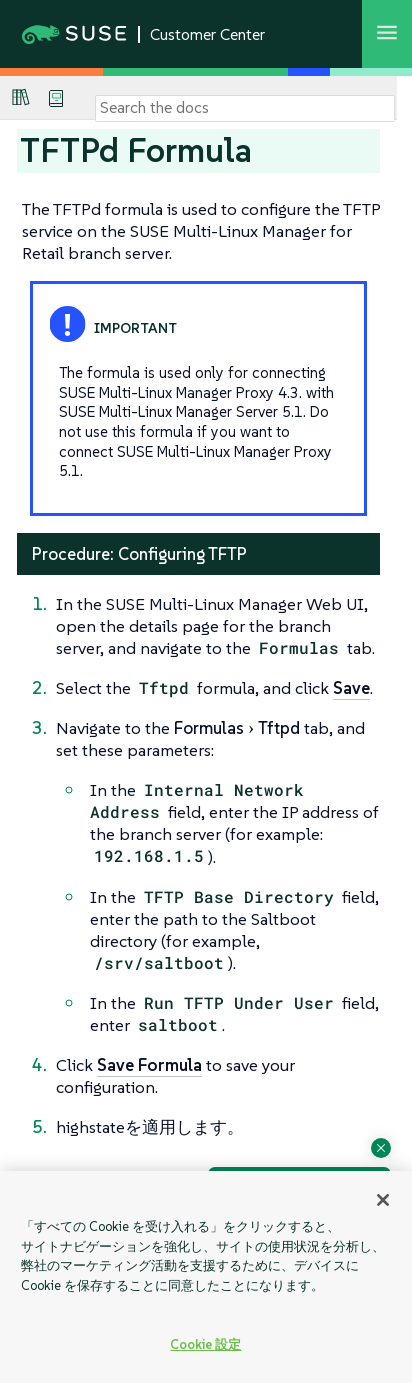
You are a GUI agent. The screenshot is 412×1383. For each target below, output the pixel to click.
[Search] (245, 108)
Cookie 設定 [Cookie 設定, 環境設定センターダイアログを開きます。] (205, 1344)
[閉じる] (383, 1200)
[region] (206, 1277)
